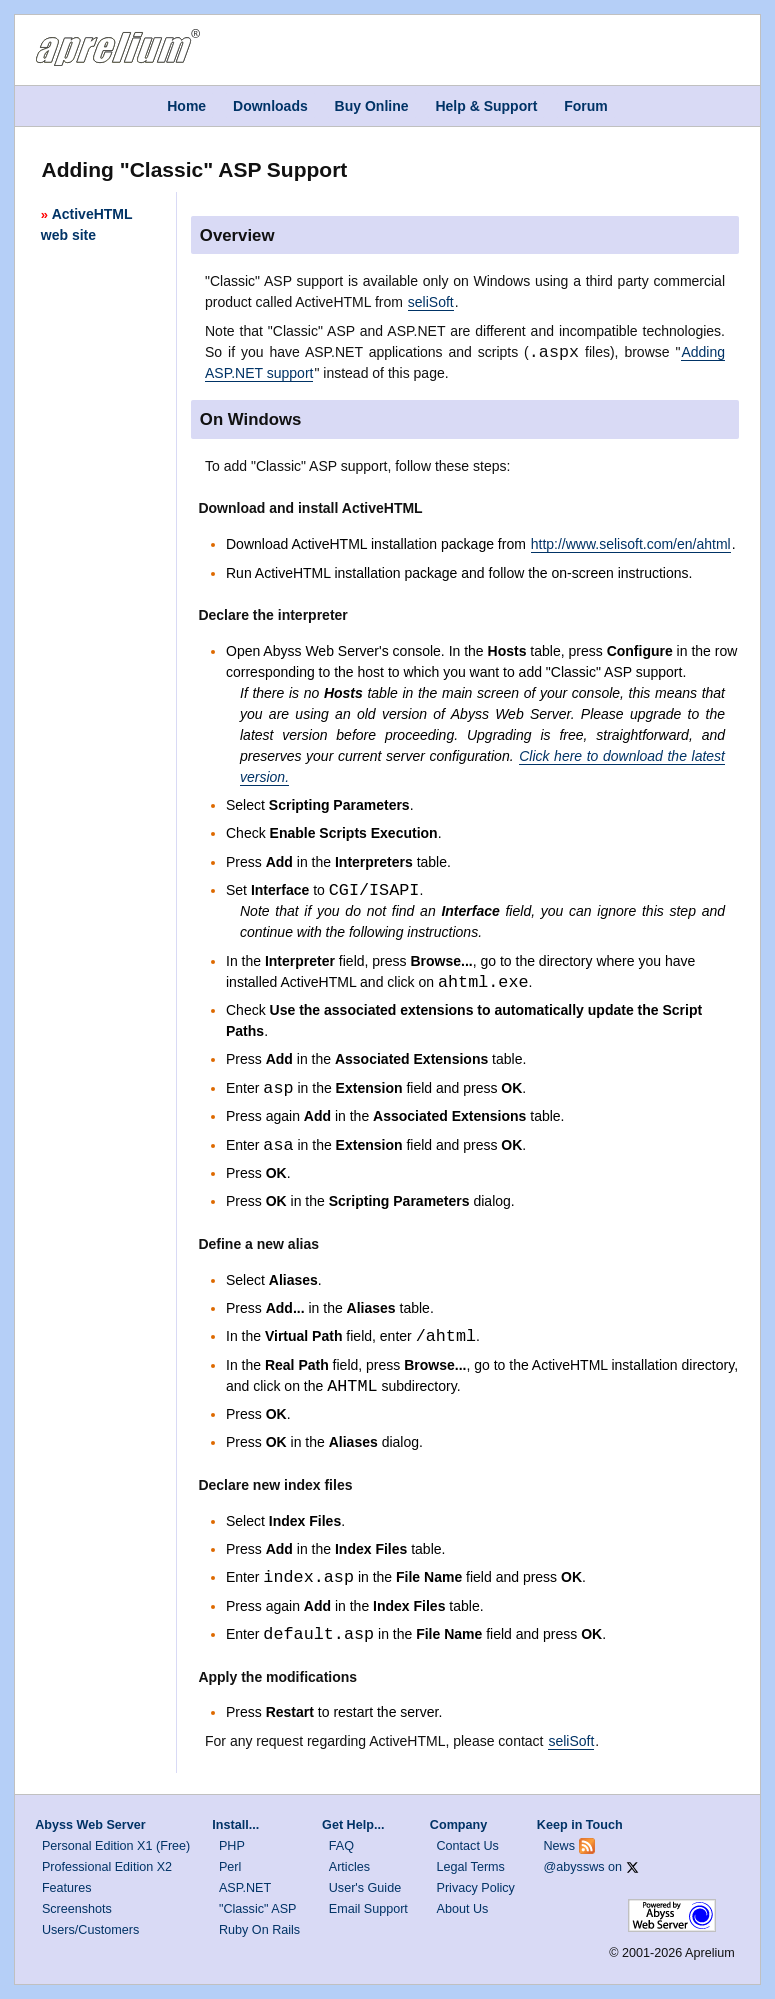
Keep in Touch (580, 1825)
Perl (230, 1867)
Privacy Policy (476, 1888)
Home (186, 106)
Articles (349, 1867)
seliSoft (431, 302)
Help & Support (486, 106)
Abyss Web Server (90, 1825)
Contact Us (468, 1846)
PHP (232, 1846)
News (560, 1846)
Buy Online (372, 106)
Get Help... (353, 1825)
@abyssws (574, 1867)
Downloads (270, 106)
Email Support (368, 1909)
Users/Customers (90, 1930)
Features (67, 1888)
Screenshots (77, 1909)
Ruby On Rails (259, 1930)
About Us (463, 1909)
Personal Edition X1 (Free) (116, 1846)
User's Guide (365, 1888)
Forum (586, 106)
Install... (235, 1825)
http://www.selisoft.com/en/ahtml (631, 544)
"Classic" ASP (258, 1909)
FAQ (341, 1846)
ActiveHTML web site (87, 224)
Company (458, 1825)
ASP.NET (245, 1888)
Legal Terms (471, 1867)
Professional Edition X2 (107, 1867)
